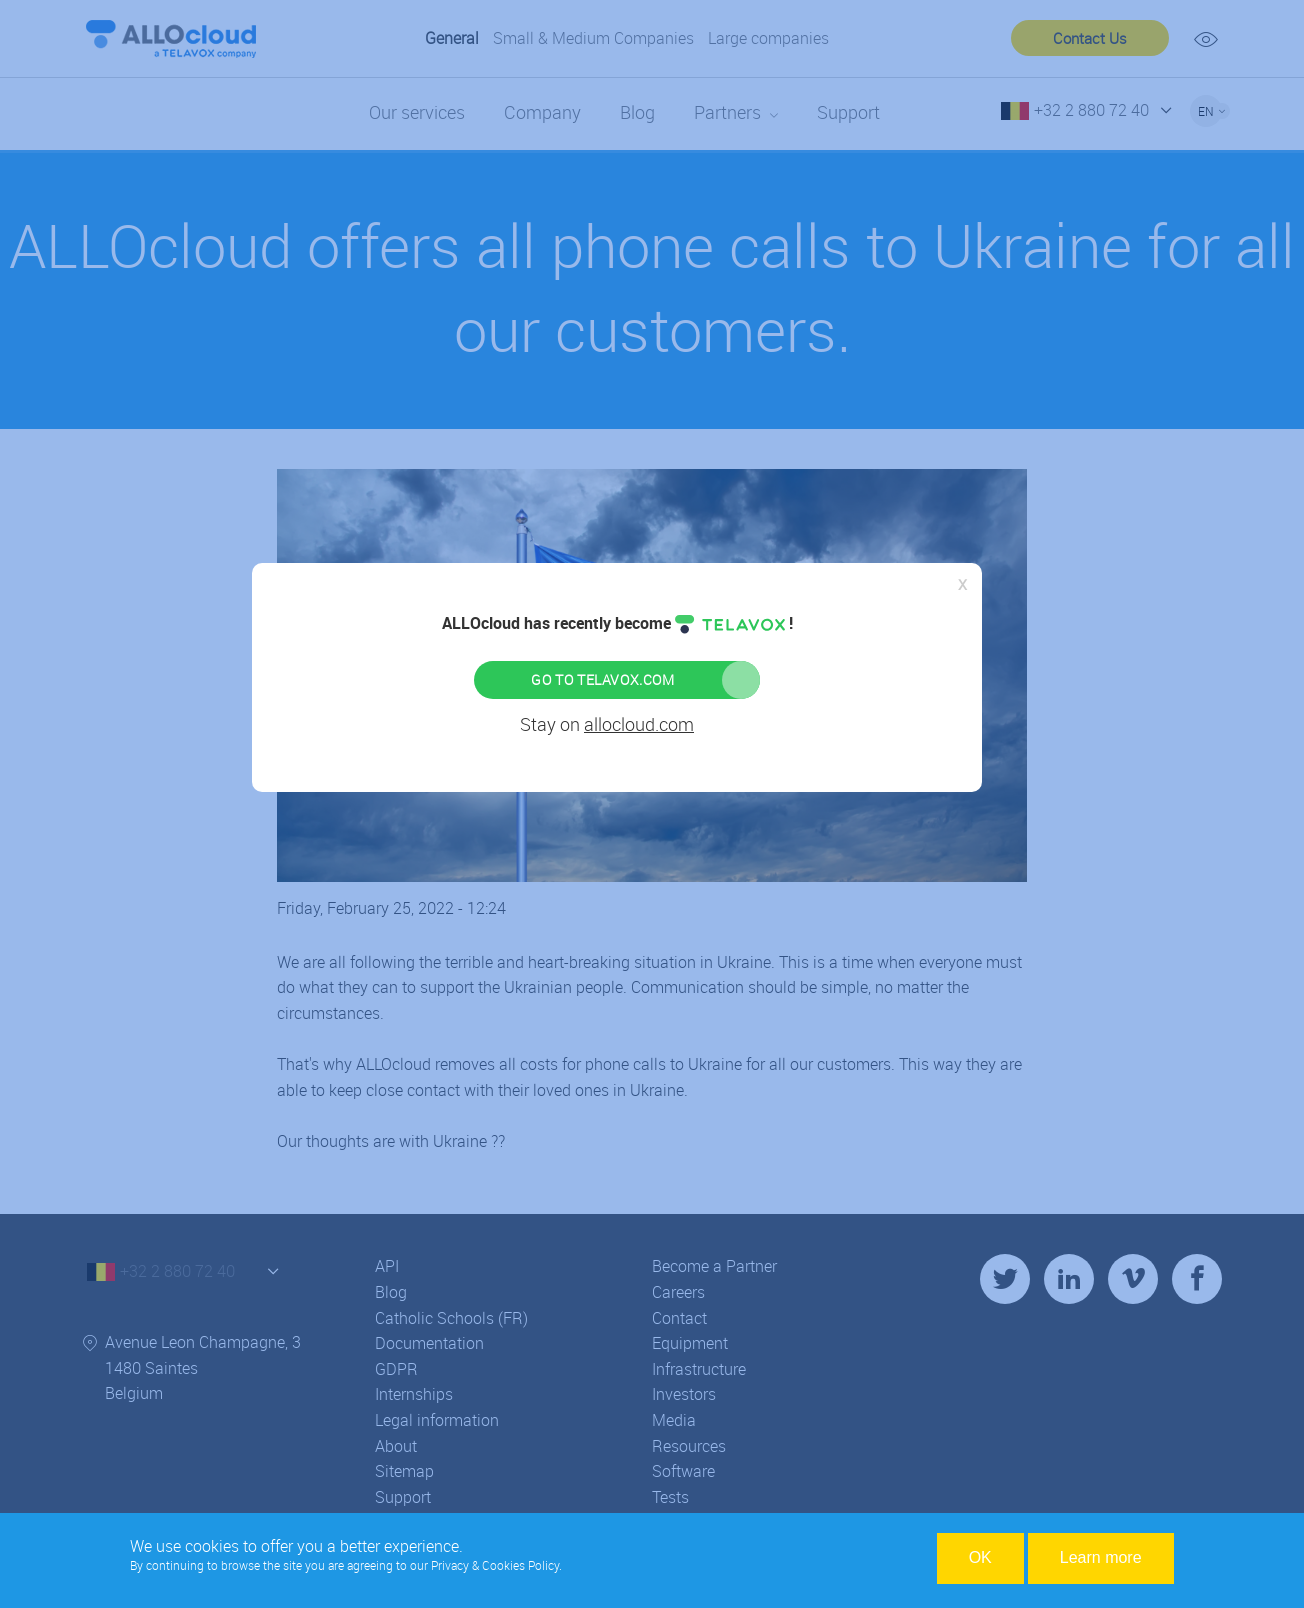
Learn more (1101, 1557)
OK (980, 1557)
